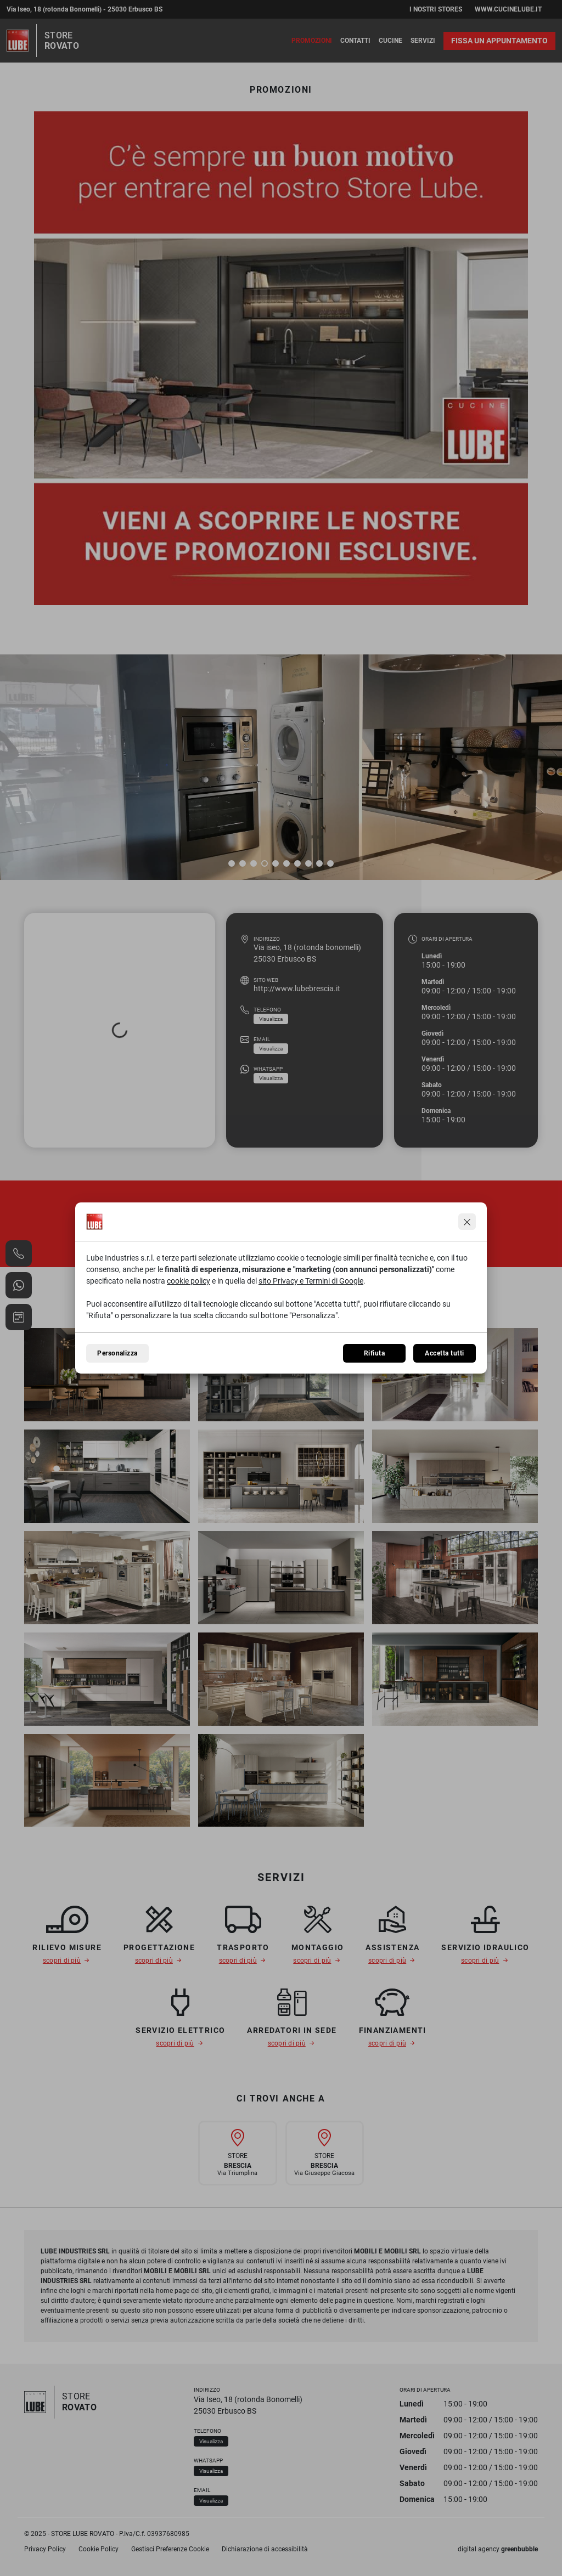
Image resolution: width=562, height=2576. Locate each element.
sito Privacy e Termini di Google (310, 1280)
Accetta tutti (444, 1353)
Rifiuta (374, 1353)
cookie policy (188, 1280)
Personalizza (117, 1353)
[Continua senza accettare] (467, 1221)
